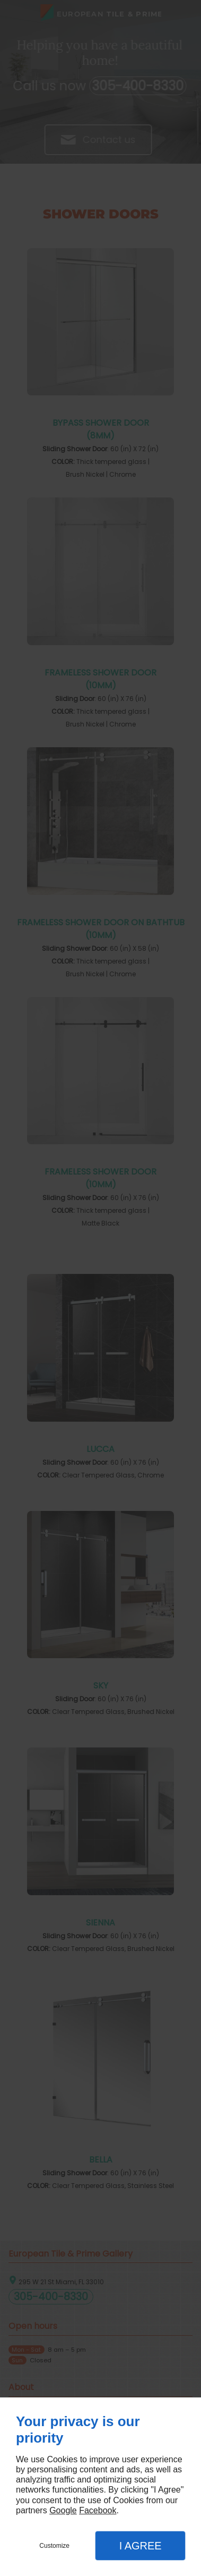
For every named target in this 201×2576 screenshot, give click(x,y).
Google (63, 2510)
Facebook (97, 2510)
